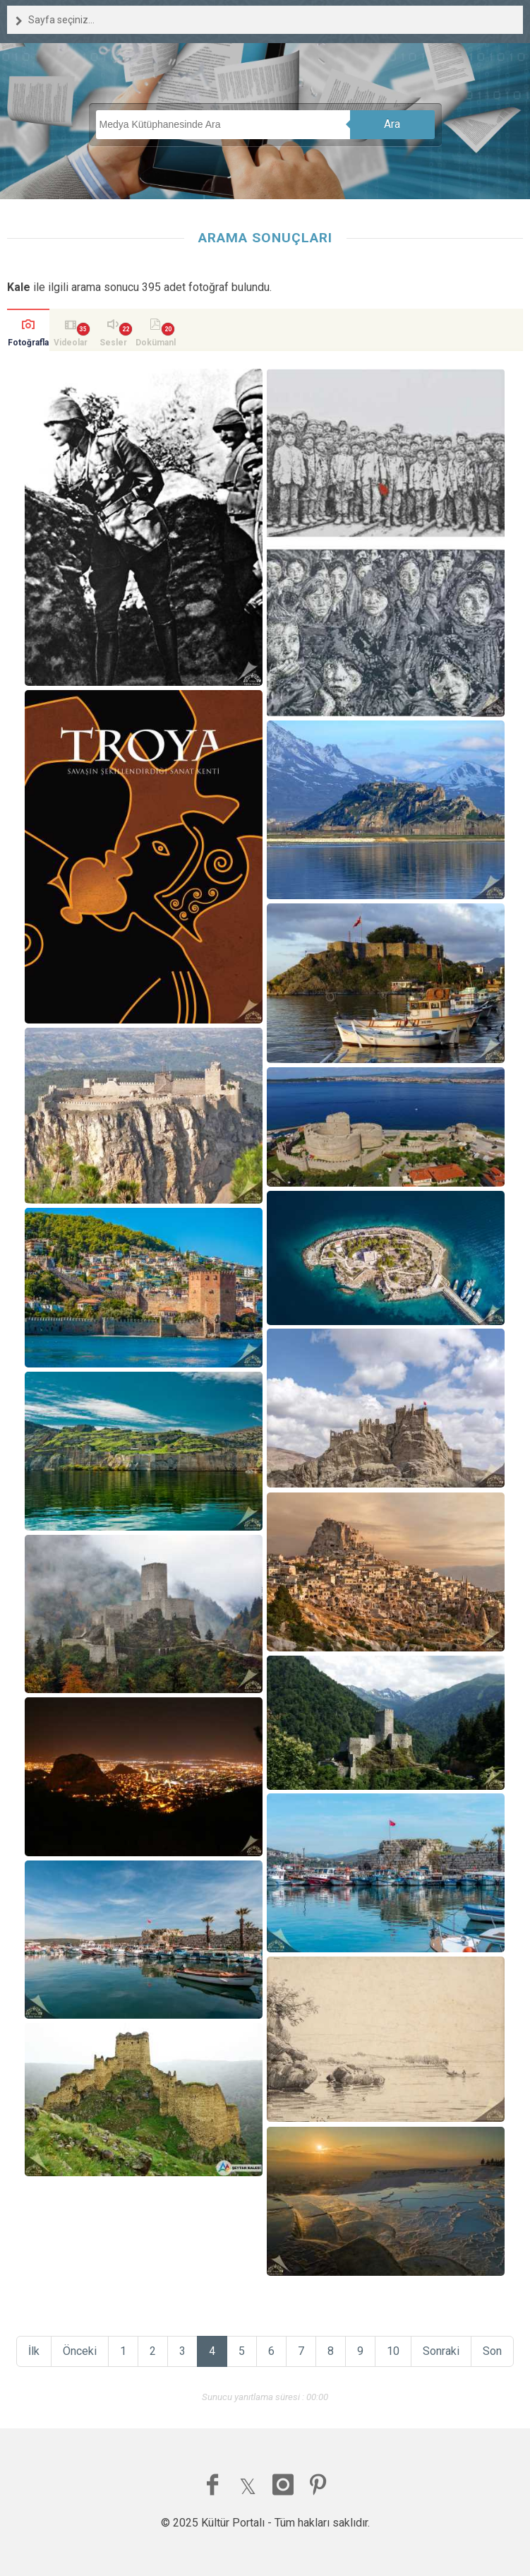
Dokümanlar (155, 344)
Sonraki (441, 2351)
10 (393, 2351)
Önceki (80, 2351)
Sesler (113, 343)
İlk (34, 2351)
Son (492, 2351)
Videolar (71, 343)
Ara (392, 124)
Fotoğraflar (28, 344)
